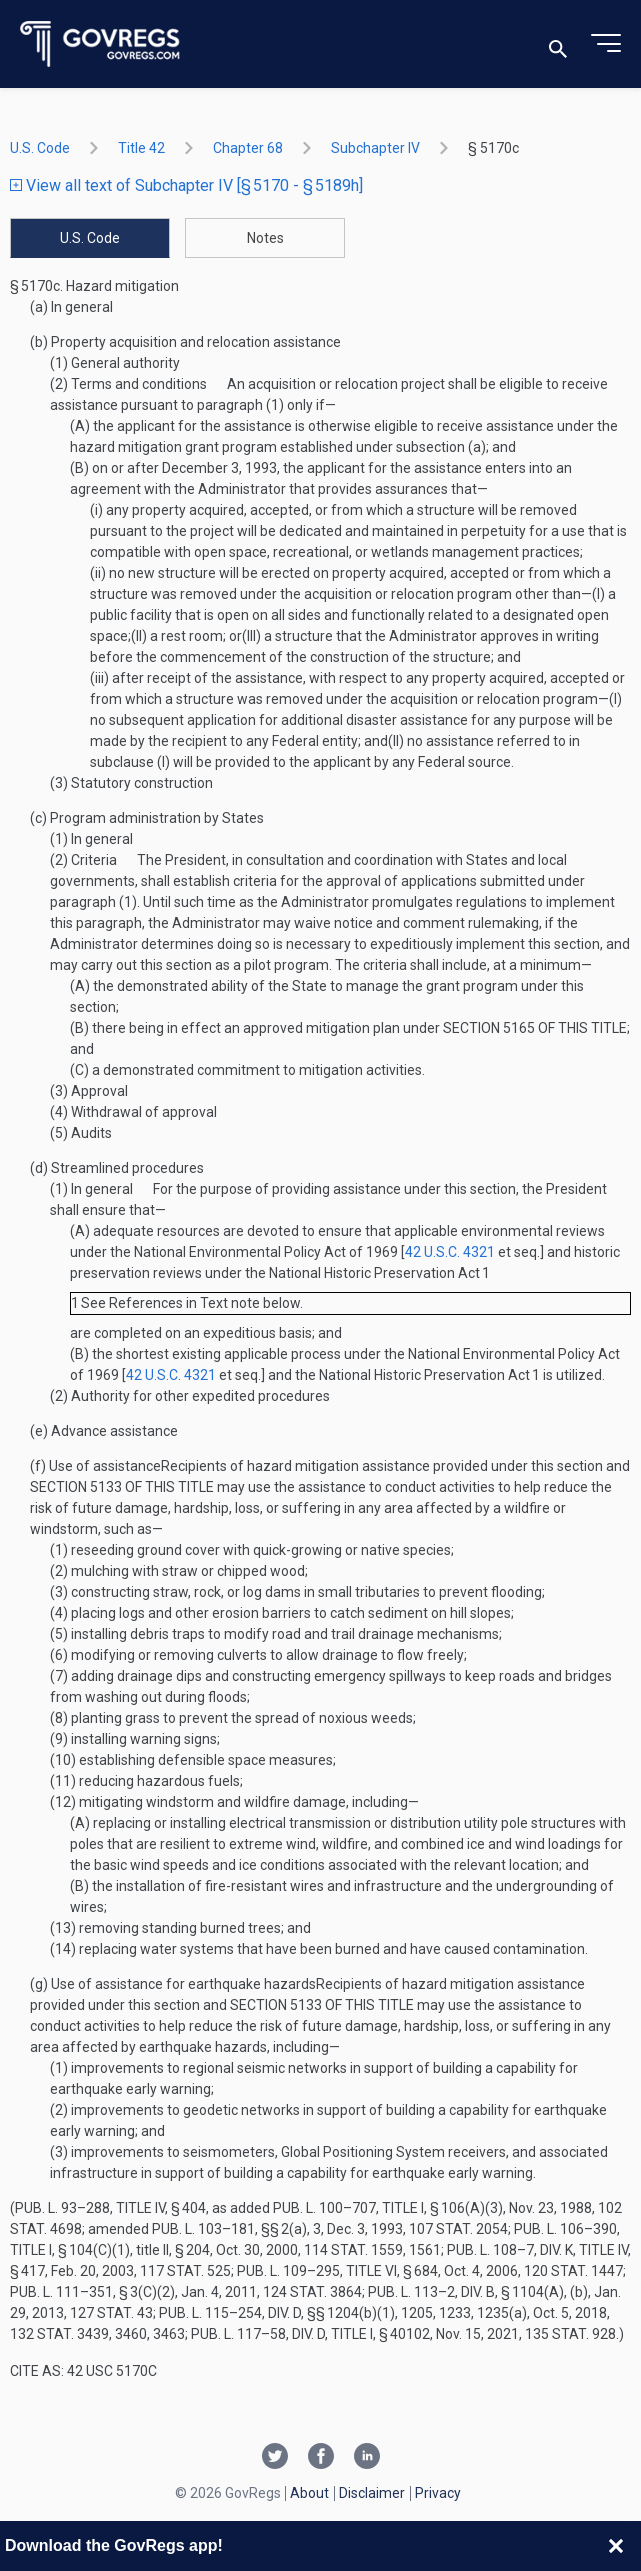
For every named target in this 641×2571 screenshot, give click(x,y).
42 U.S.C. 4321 (450, 1252)
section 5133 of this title (122, 1487)
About (309, 2493)
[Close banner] (616, 2546)
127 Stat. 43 (111, 2313)
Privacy (438, 2493)
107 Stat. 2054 (458, 2229)
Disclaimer (372, 2493)
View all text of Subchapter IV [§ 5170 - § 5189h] (186, 185)
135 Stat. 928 (570, 2334)
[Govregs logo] (100, 44)
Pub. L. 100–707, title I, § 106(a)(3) (388, 2208)
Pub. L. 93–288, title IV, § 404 (110, 2208)
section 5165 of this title (535, 1028)
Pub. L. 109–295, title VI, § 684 (337, 2271)
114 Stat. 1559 (353, 2250)
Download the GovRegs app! (114, 2545)
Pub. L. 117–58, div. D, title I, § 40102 (310, 2334)
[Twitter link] (275, 2458)
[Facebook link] (321, 2458)
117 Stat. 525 (185, 2271)
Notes (265, 238)
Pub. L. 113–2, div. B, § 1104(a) (466, 2292)
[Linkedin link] (367, 2458)
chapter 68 (248, 148)
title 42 (141, 148)
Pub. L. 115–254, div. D (230, 2313)
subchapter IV (375, 148)
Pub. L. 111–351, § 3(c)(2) (92, 2292)
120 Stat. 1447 (573, 2271)
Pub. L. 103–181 (203, 2229)
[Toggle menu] (606, 44)
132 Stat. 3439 (59, 2334)
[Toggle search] (558, 44)
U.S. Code (40, 148)
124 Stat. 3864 (312, 2292)
